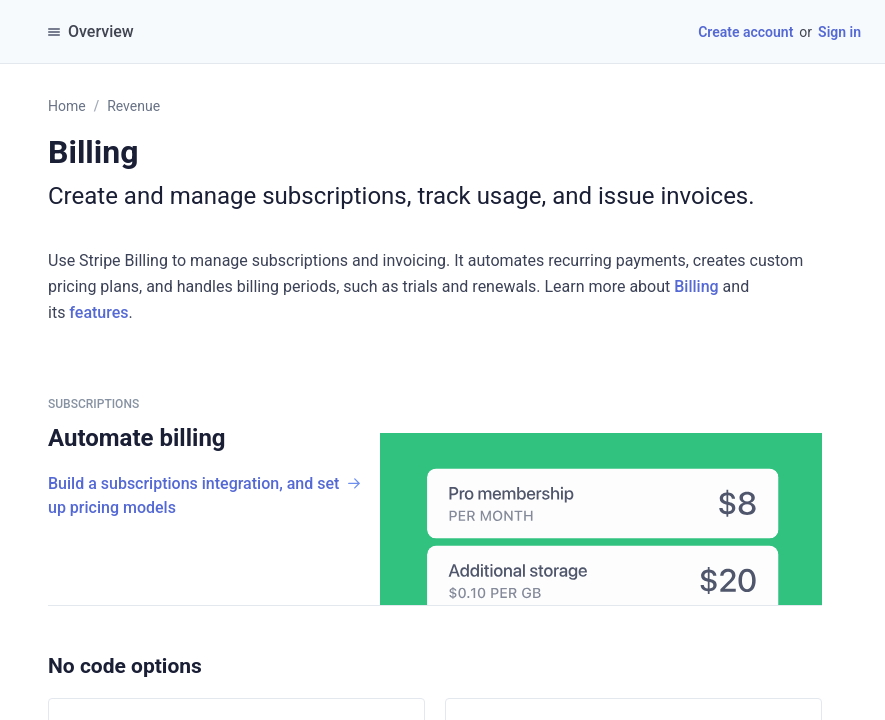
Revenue (133, 106)
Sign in (839, 32)
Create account (745, 32)
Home (67, 106)
